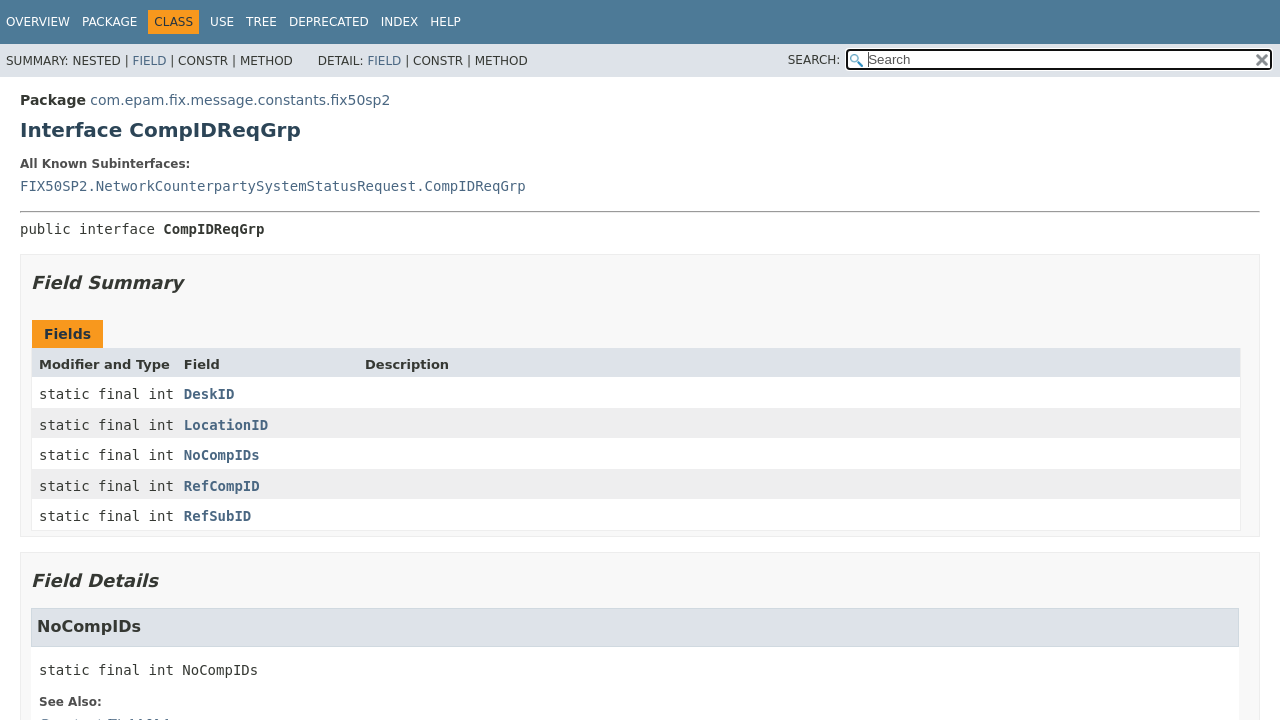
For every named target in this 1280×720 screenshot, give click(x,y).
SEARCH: (814, 60)
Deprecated (329, 22)
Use (222, 22)
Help (445, 22)
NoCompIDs (222, 455)
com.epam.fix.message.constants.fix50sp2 (240, 100)
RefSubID (217, 516)
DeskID (209, 394)
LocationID (226, 425)
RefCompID (222, 486)
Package (109, 22)
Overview (38, 22)
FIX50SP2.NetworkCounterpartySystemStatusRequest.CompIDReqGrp (273, 186)
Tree (261, 22)
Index (400, 22)
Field (149, 61)
